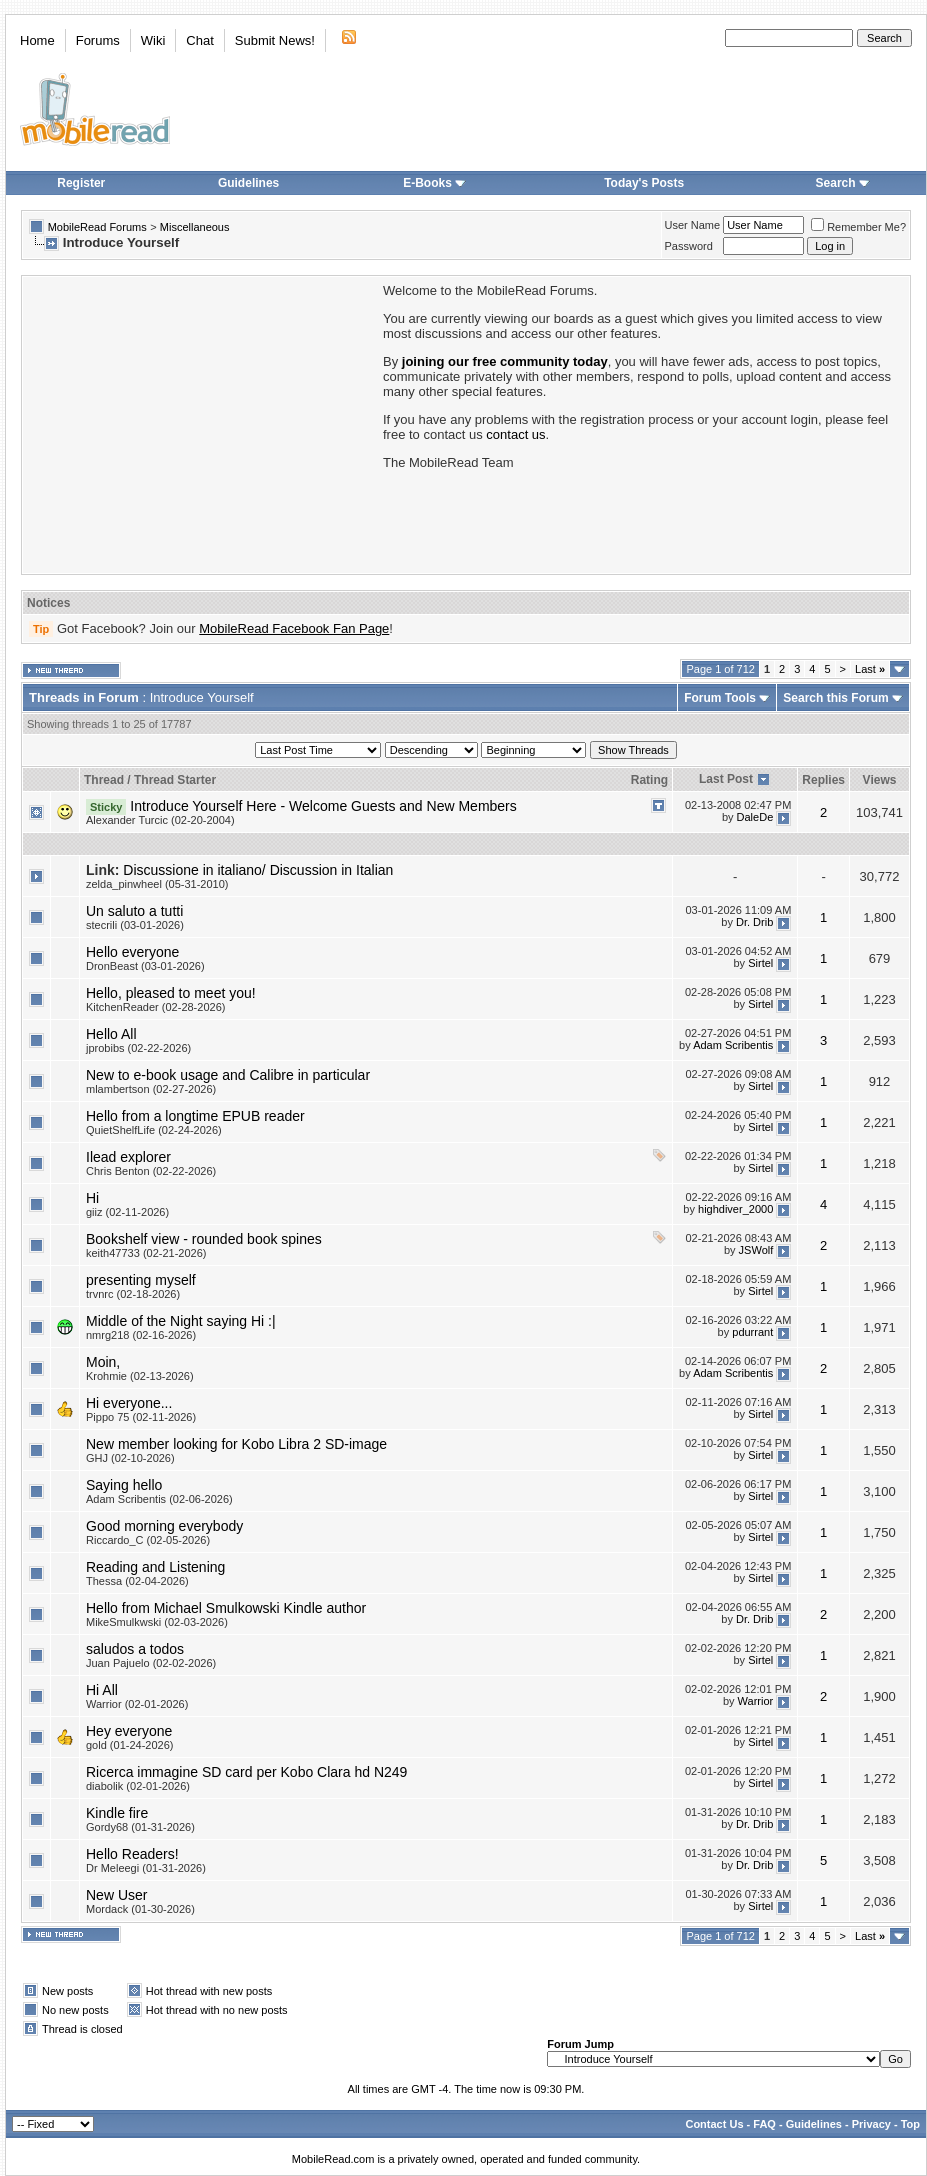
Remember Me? (858, 227)
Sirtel (760, 963)
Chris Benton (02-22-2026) (151, 1171)
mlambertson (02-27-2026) (151, 1089)
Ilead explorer (128, 1157)
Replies (823, 780)
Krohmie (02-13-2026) (140, 1376)
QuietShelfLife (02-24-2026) (154, 1130)
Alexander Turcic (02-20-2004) (160, 820)
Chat (199, 40)
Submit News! (275, 40)
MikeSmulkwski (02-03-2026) (157, 1622)
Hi (92, 1198)
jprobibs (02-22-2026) (138, 1048)
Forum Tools (720, 698)
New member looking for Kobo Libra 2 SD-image (236, 1444)
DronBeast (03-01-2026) (145, 966)
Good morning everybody (164, 1526)
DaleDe (755, 817)
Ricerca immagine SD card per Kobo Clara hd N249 (246, 1772)
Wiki (153, 40)
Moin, (103, 1362)
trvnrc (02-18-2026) (133, 1294)
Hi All (102, 1690)
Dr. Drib (754, 922)
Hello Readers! (132, 1854)
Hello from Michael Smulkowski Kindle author (226, 1608)
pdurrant (752, 1332)
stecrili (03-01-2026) (135, 925)
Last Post (726, 779)
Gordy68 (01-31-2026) (140, 1827)
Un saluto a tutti (134, 911)
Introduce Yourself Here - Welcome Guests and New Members (323, 806)
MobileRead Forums (97, 227)
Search (843, 183)
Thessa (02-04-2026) (137, 1581)
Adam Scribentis (733, 1045)
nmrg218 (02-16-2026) (141, 1335)
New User (116, 1895)
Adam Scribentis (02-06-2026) (159, 1499)
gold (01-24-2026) (129, 1745)
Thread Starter (175, 780)
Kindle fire (117, 1813)
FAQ (764, 2124)
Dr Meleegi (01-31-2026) (146, 1868)
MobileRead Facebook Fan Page (294, 628)
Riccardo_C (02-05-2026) (148, 1540)
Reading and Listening (155, 1567)
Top (910, 2124)
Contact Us (714, 2124)
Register (81, 183)
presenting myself (141, 1280)
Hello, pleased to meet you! (171, 993)
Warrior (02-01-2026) (137, 1704)
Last (870, 669)
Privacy (871, 2124)
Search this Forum (835, 698)
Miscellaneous (195, 227)
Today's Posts (644, 183)
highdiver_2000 (735, 1209)
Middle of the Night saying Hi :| (181, 1321)
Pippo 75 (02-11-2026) (141, 1417)
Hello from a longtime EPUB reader (195, 1116)
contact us (515, 434)
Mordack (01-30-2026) (140, 1909)
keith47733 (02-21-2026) (146, 1253)
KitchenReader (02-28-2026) (155, 1007)
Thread (104, 780)
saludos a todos (135, 1649)
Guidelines (248, 183)
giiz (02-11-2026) (127, 1212)
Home (37, 40)
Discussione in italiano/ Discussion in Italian (258, 870)
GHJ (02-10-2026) (130, 1458)
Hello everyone (132, 952)
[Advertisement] (201, 423)
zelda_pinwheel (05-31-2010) (157, 884)
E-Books (434, 183)
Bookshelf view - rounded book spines (204, 1239)
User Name (693, 225)
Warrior (756, 1701)
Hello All (111, 1034)
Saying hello (124, 1485)
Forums (98, 40)
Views (880, 780)
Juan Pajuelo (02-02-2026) (151, 1663)
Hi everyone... (129, 1403)
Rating (649, 780)
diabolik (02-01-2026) (138, 1786)
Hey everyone (129, 1731)
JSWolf (756, 1250)
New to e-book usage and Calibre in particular (228, 1075)
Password (689, 246)
